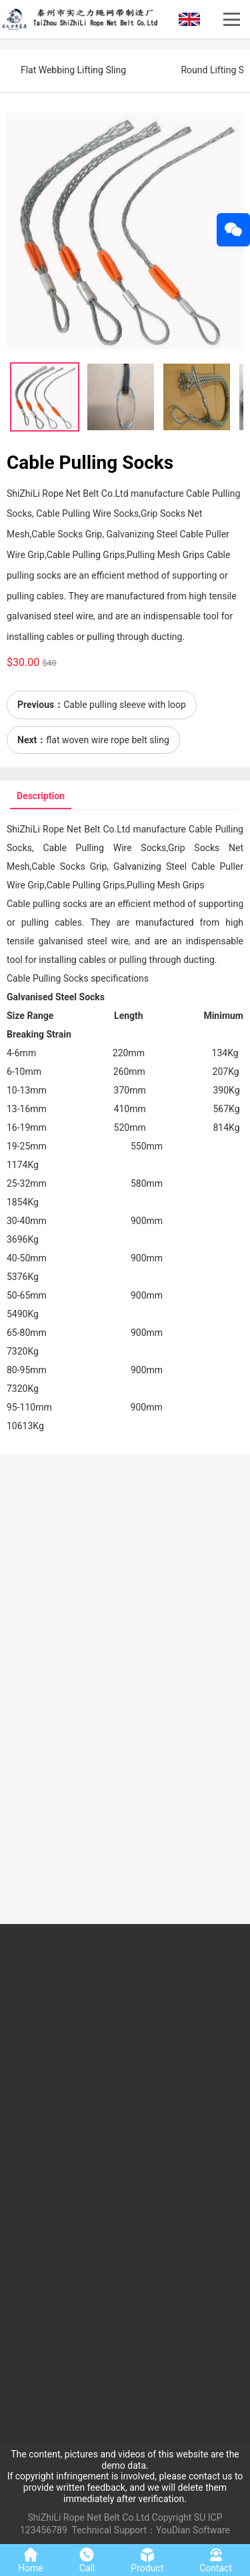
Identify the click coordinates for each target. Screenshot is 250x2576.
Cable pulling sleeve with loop (124, 704)
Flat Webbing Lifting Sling (73, 70)
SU (199, 2517)
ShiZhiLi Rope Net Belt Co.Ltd (89, 2517)
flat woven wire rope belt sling (107, 740)
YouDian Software (193, 2530)
